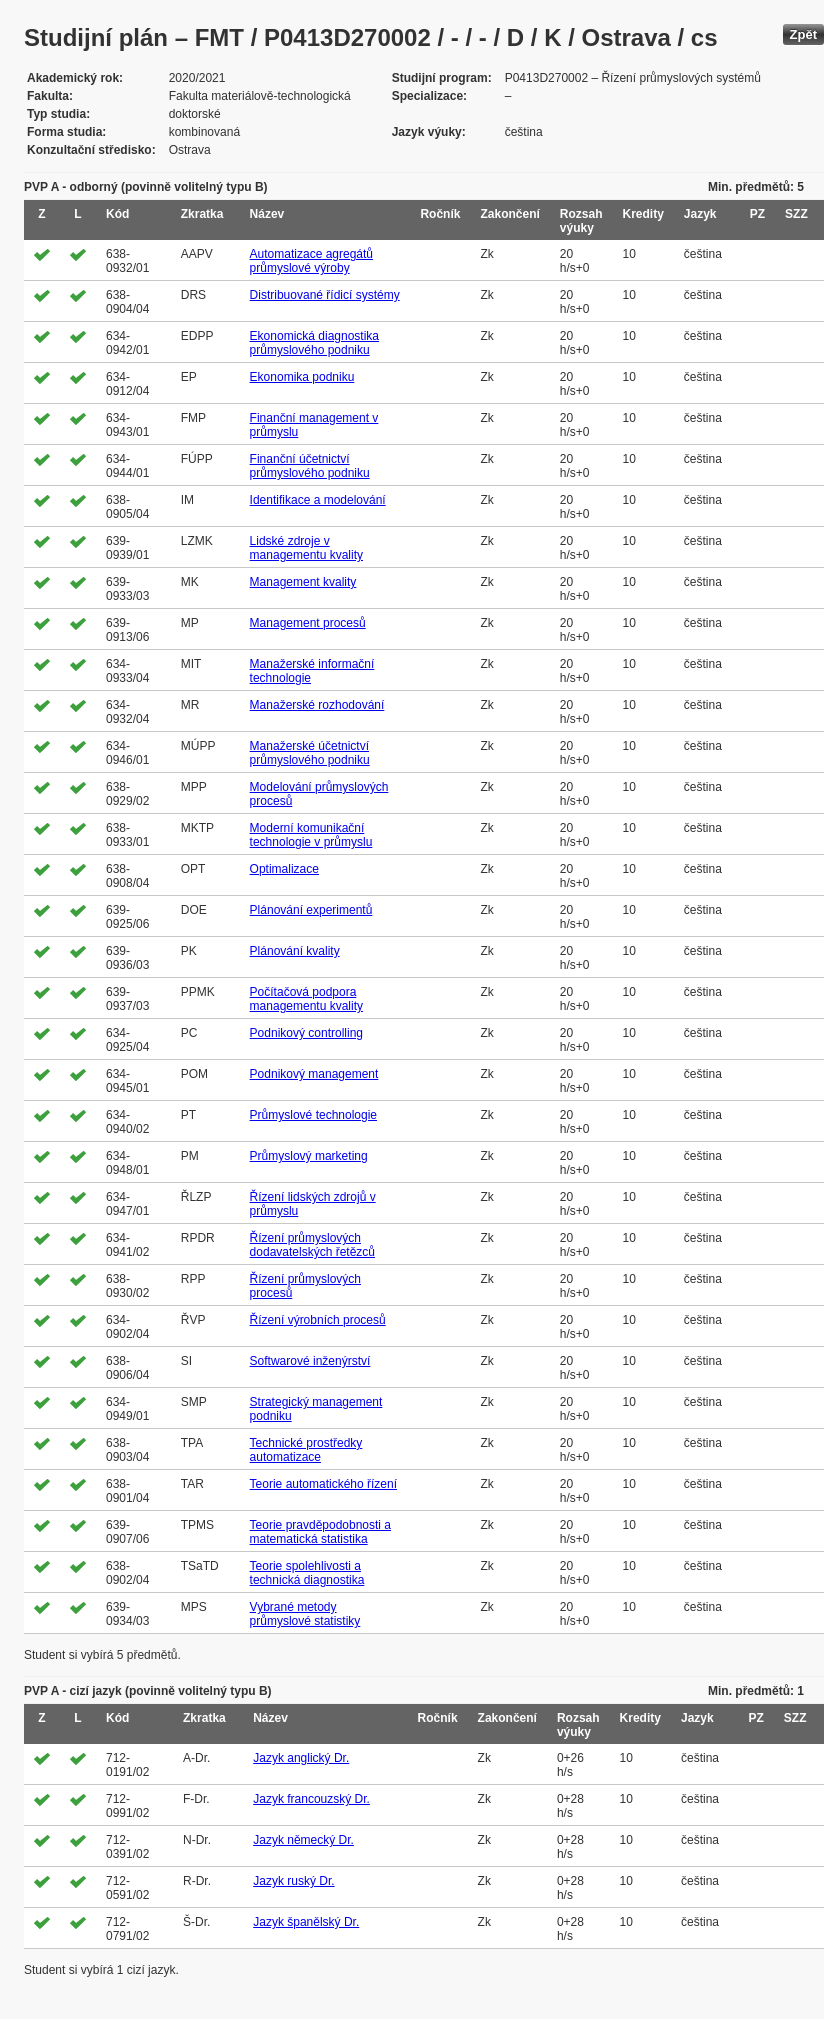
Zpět (803, 34)
